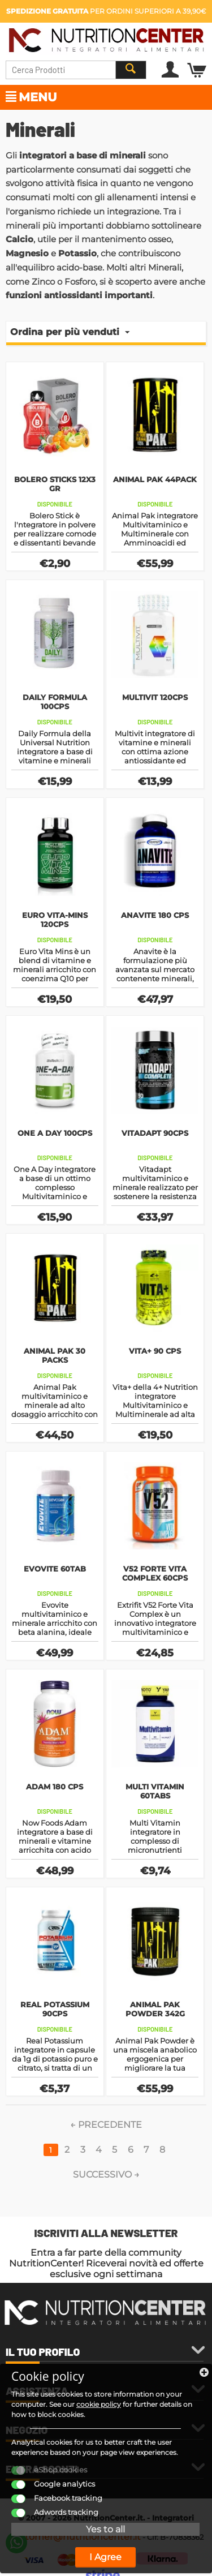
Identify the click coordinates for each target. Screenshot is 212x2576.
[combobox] (76, 70)
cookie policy (98, 2404)
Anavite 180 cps (155, 915)
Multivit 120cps (155, 697)
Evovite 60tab (55, 1568)
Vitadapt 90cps (155, 1132)
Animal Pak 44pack (155, 479)
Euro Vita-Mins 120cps (55, 920)
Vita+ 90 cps (155, 1350)
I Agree (105, 2557)
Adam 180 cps (54, 1786)
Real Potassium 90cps (54, 2009)
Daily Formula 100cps (55, 702)
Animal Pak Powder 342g (155, 2009)
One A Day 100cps (55, 1132)
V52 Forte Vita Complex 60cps (155, 1573)
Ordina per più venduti (69, 332)
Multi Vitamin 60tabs (155, 1791)
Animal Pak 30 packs (54, 1355)
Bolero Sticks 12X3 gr (55, 484)
